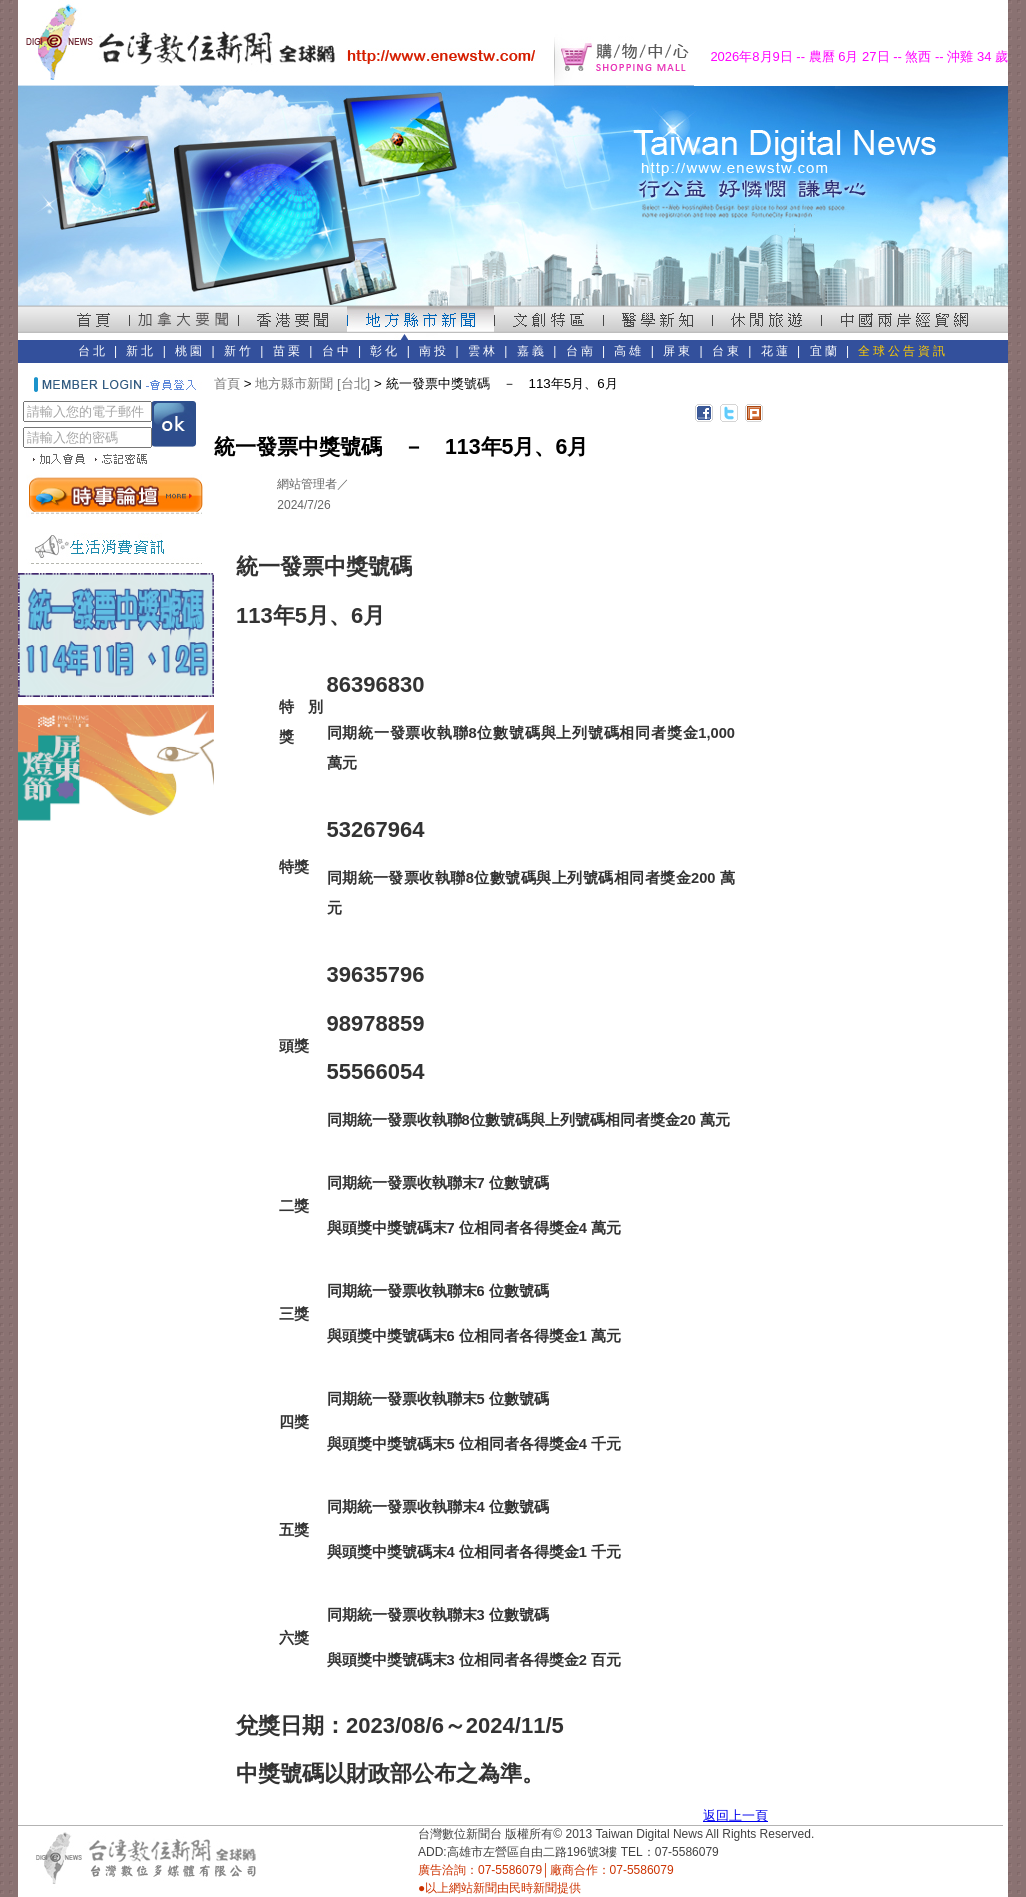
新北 (141, 351)
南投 (434, 351)
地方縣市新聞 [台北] (312, 383)
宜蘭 (825, 351)
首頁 (227, 383)
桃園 (190, 351)
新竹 (239, 351)
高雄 (629, 351)
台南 (581, 351)
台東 (727, 351)
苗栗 (288, 351)
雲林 (483, 351)
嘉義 (532, 351)
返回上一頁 (735, 1815)
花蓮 (776, 351)
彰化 (385, 351)
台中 (337, 351)
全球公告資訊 (903, 351)
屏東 (678, 351)
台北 (93, 351)
